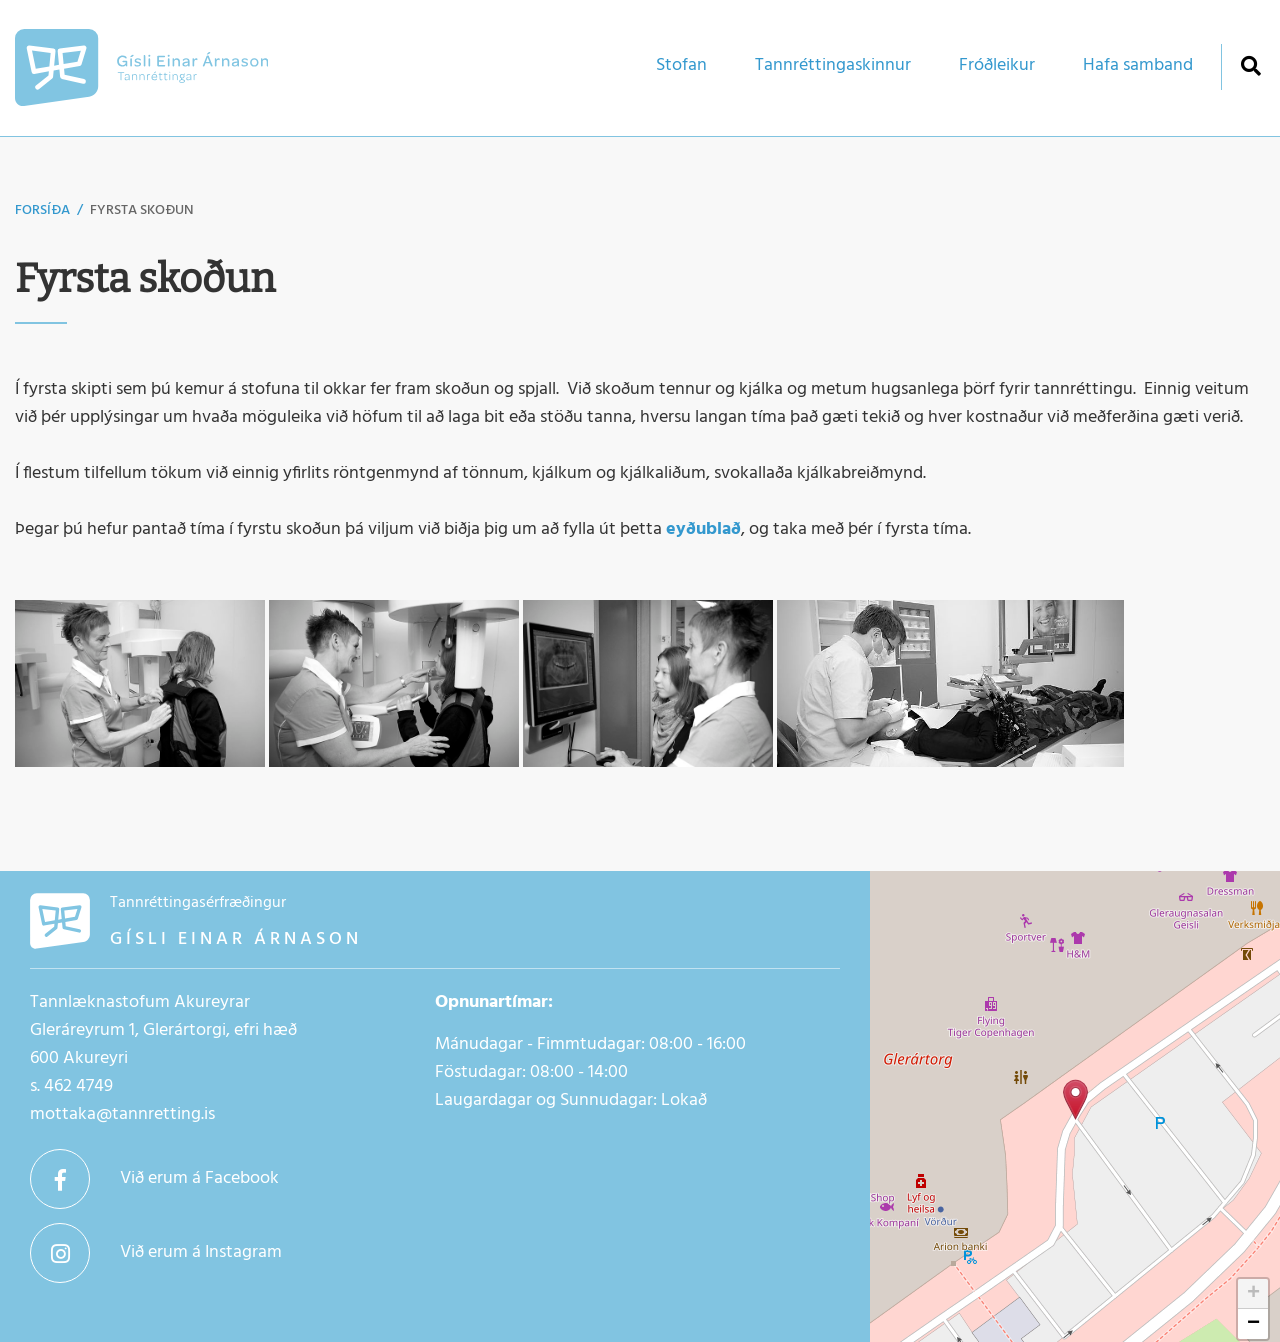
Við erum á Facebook (199, 1178)
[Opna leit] (1250, 65)
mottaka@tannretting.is (122, 1114)
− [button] (1253, 1324)
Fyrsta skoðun (142, 210)
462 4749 (78, 1086)
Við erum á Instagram (201, 1252)
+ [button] (1253, 1294)
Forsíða (42, 210)
